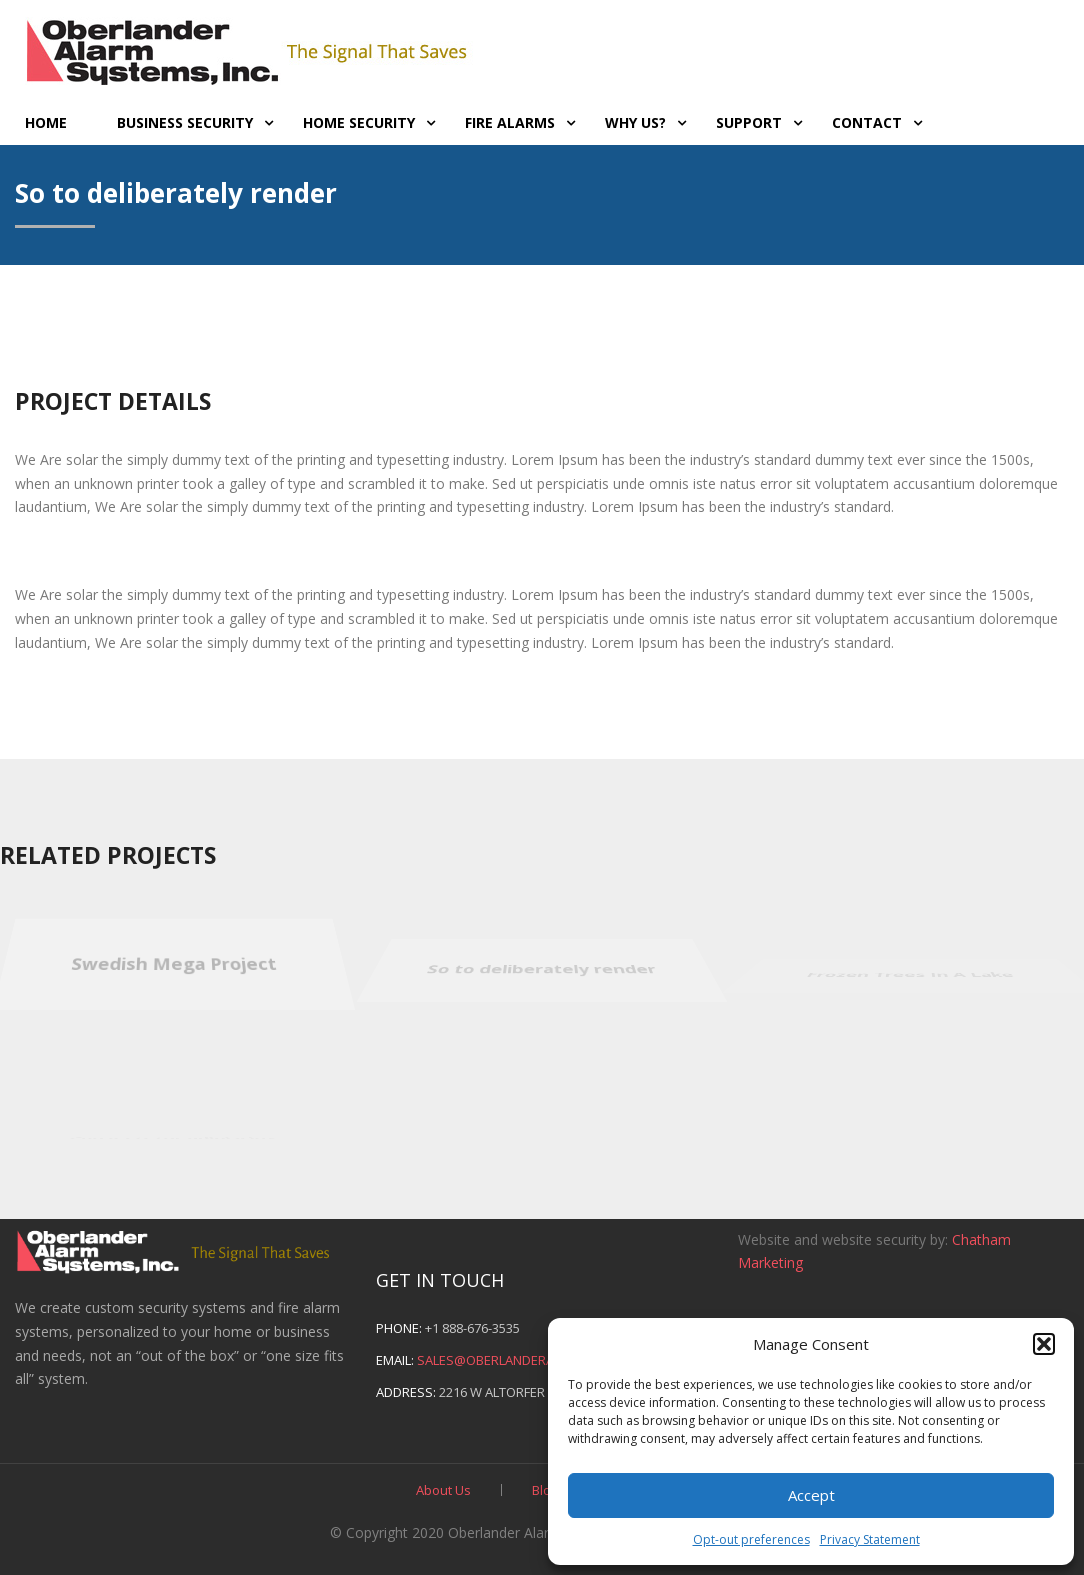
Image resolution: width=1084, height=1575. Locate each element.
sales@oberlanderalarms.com (522, 1360)
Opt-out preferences (751, 1539)
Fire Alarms (510, 122)
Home (46, 122)
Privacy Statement (870, 1539)
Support (749, 122)
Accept (811, 1495)
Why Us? (635, 122)
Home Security (359, 122)
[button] (1044, 1344)
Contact (867, 122)
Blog (545, 1490)
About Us (443, 1490)
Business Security (185, 122)
